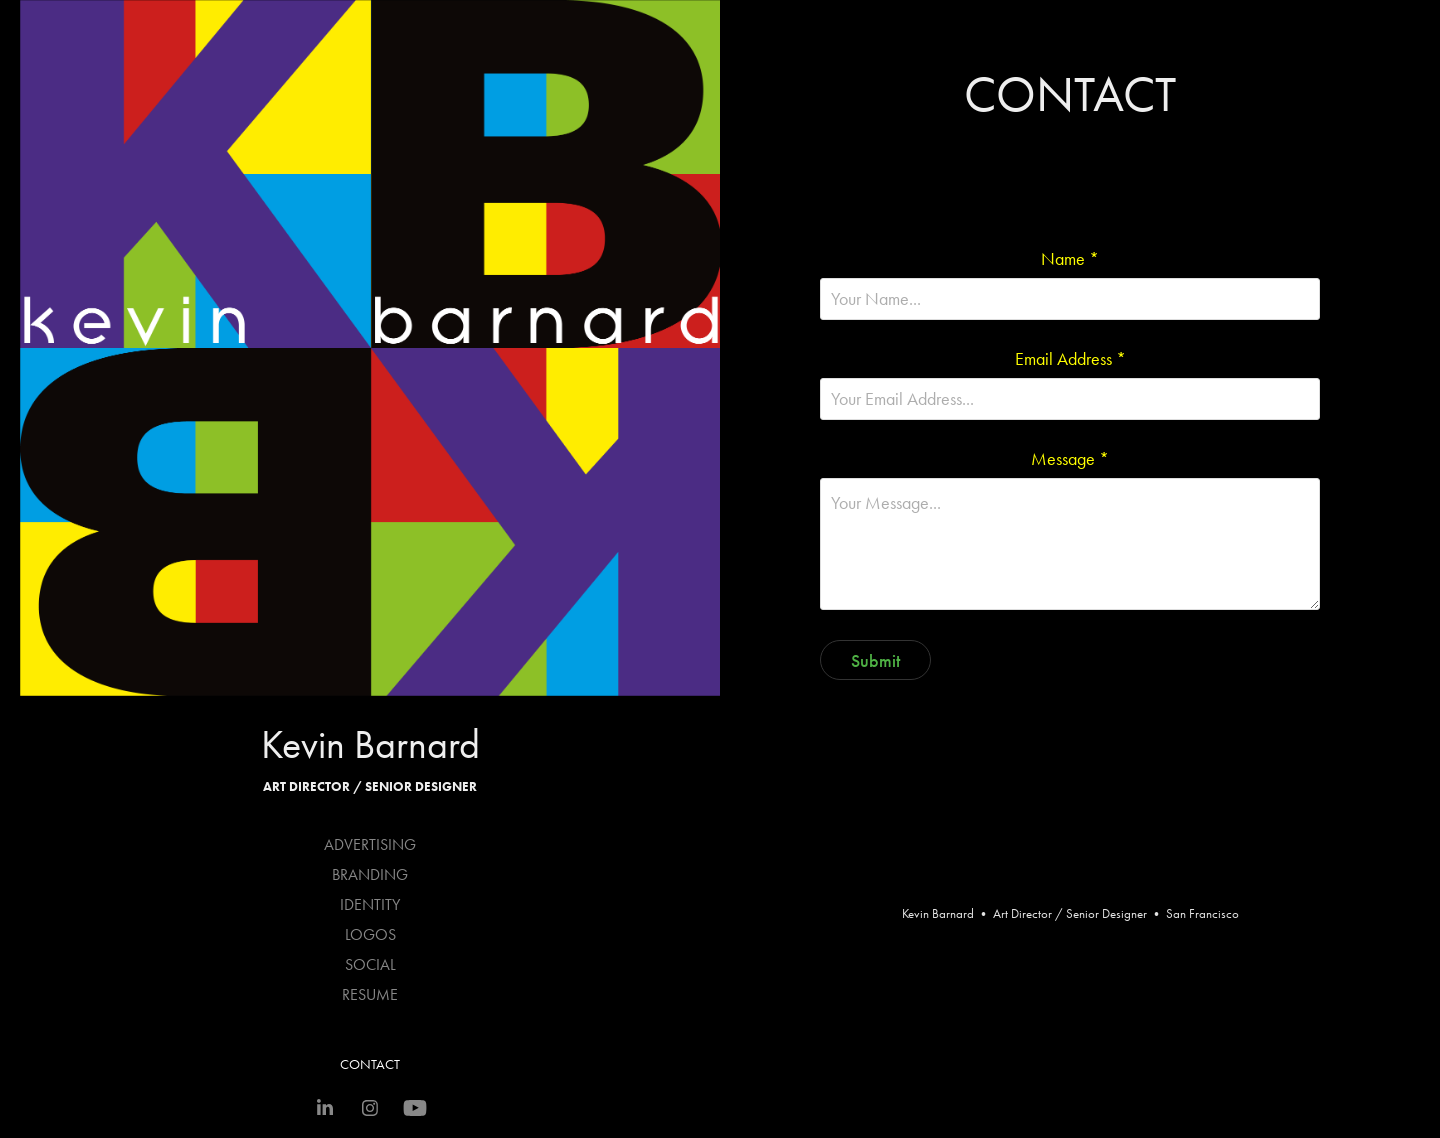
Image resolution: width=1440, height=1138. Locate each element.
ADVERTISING (370, 844)
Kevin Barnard (370, 744)
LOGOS (370, 934)
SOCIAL (370, 964)
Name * (1070, 259)
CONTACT (370, 1064)
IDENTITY (370, 904)
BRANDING (370, 874)
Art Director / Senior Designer (370, 786)
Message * (1070, 459)
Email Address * (1070, 359)
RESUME (370, 994)
